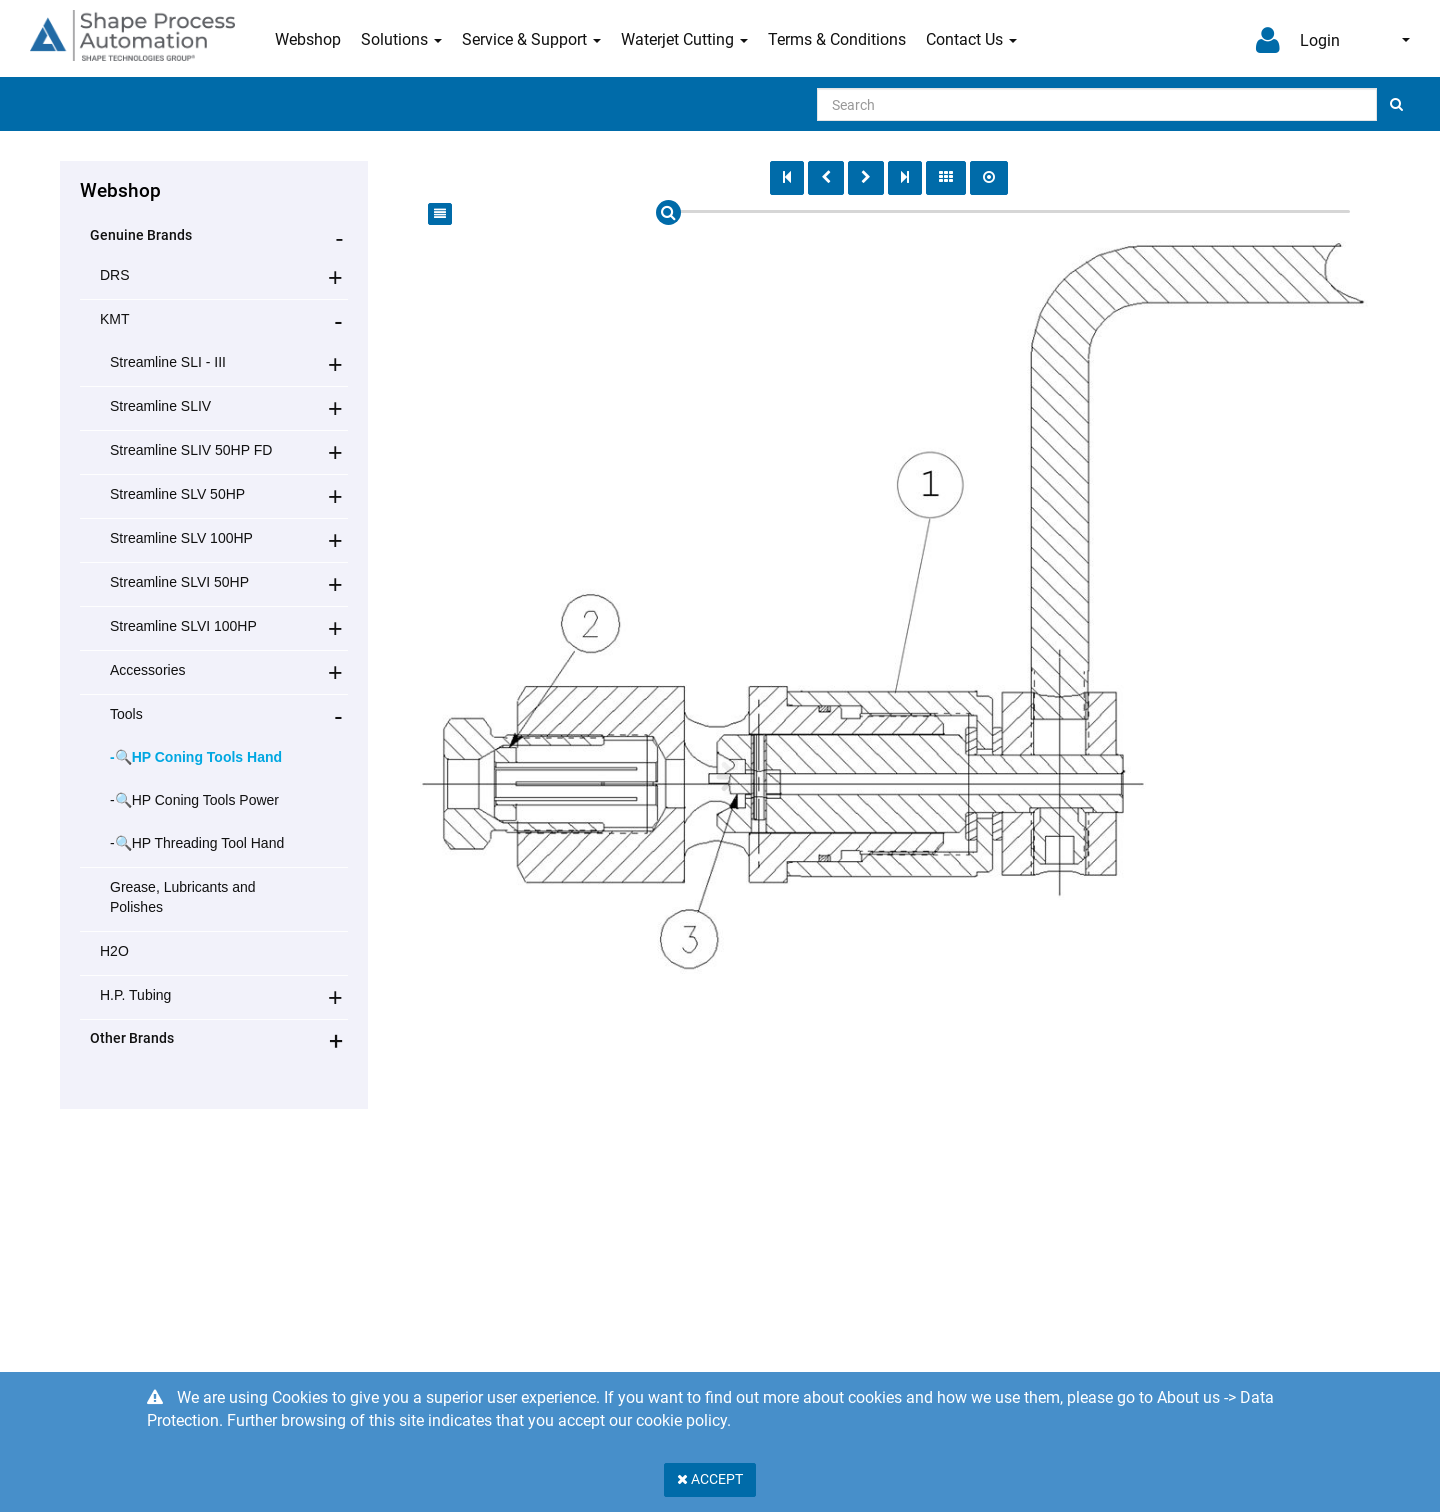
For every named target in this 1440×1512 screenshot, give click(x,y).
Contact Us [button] (971, 39)
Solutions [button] (401, 39)
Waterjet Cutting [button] (684, 39)
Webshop (308, 39)
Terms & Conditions (837, 39)
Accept (710, 1479)
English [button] (1406, 40)
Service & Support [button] (531, 39)
